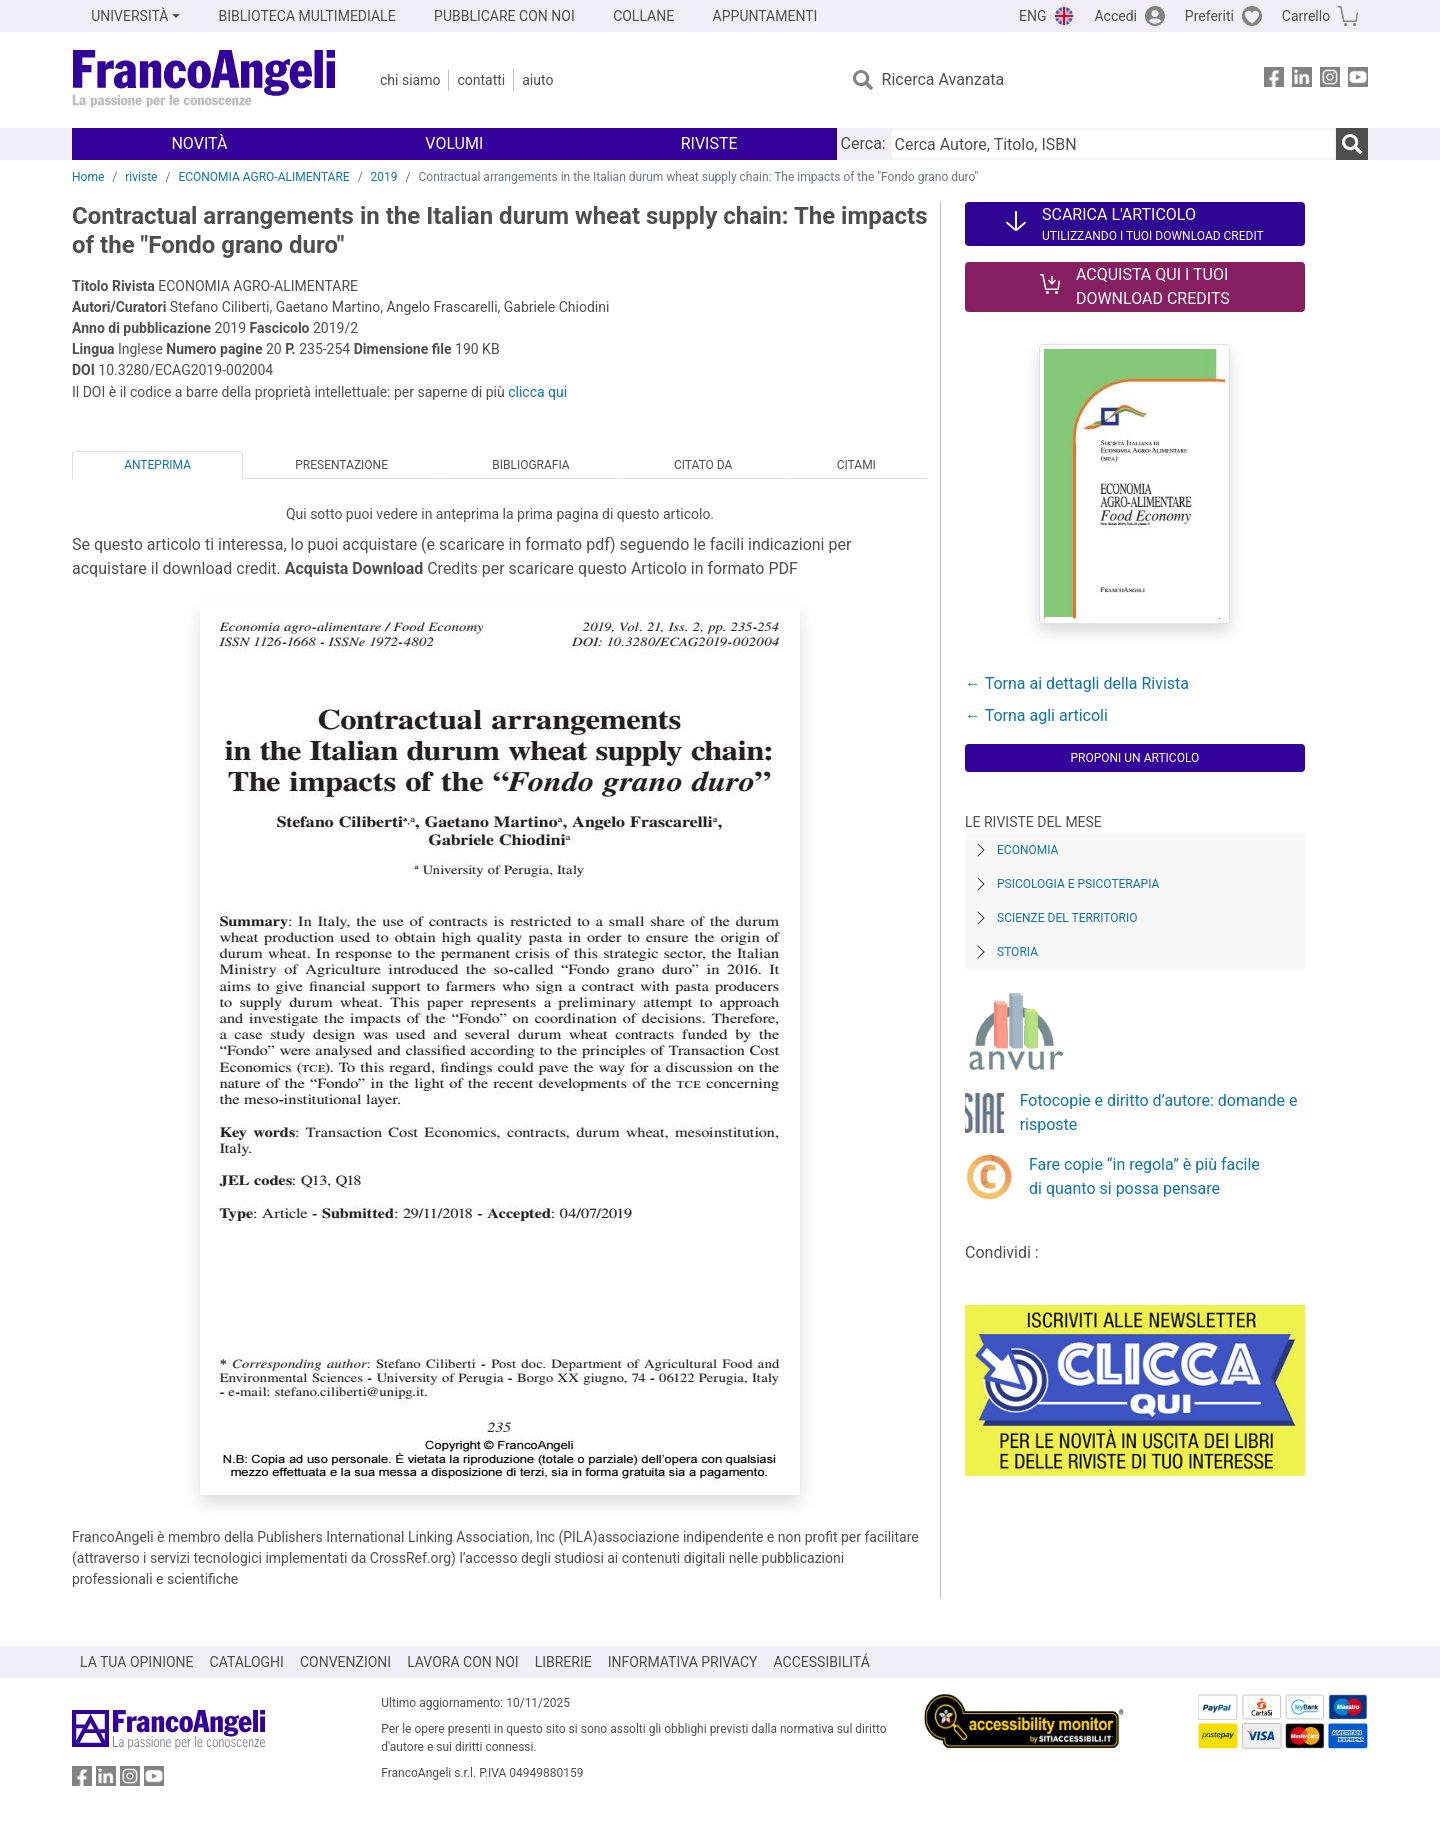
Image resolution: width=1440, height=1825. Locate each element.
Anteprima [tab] (157, 465)
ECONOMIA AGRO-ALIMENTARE (263, 177)
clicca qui (537, 392)
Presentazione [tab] (341, 465)
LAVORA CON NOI (463, 1662)
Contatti (481, 80)
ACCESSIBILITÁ (822, 1662)
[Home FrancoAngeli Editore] (204, 80)
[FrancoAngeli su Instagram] (1330, 80)
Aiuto (537, 80)
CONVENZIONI (345, 1662)
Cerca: (863, 143)
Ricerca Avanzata (943, 79)
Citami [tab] (856, 465)
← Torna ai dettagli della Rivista (1077, 683)
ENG (1032, 16)
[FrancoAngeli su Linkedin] (1302, 80)
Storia (1017, 952)
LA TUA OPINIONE (137, 1662)
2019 (384, 177)
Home (88, 177)
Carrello (1306, 16)
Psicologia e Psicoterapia (1078, 884)
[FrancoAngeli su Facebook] (1274, 80)
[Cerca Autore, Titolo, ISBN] (1113, 144)
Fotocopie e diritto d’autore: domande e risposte (1159, 1112)
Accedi (1115, 16)
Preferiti (1209, 16)
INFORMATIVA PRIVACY (683, 1662)
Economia (1027, 850)
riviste (141, 177)
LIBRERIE (563, 1662)
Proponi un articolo (1134, 758)
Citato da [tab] (703, 465)
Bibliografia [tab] (530, 465)
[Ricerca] (1352, 144)
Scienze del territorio (1067, 918)
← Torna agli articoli (1036, 715)
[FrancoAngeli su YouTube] (1358, 80)
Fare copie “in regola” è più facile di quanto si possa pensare (1144, 1176)
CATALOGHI (247, 1662)
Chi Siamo (410, 80)
